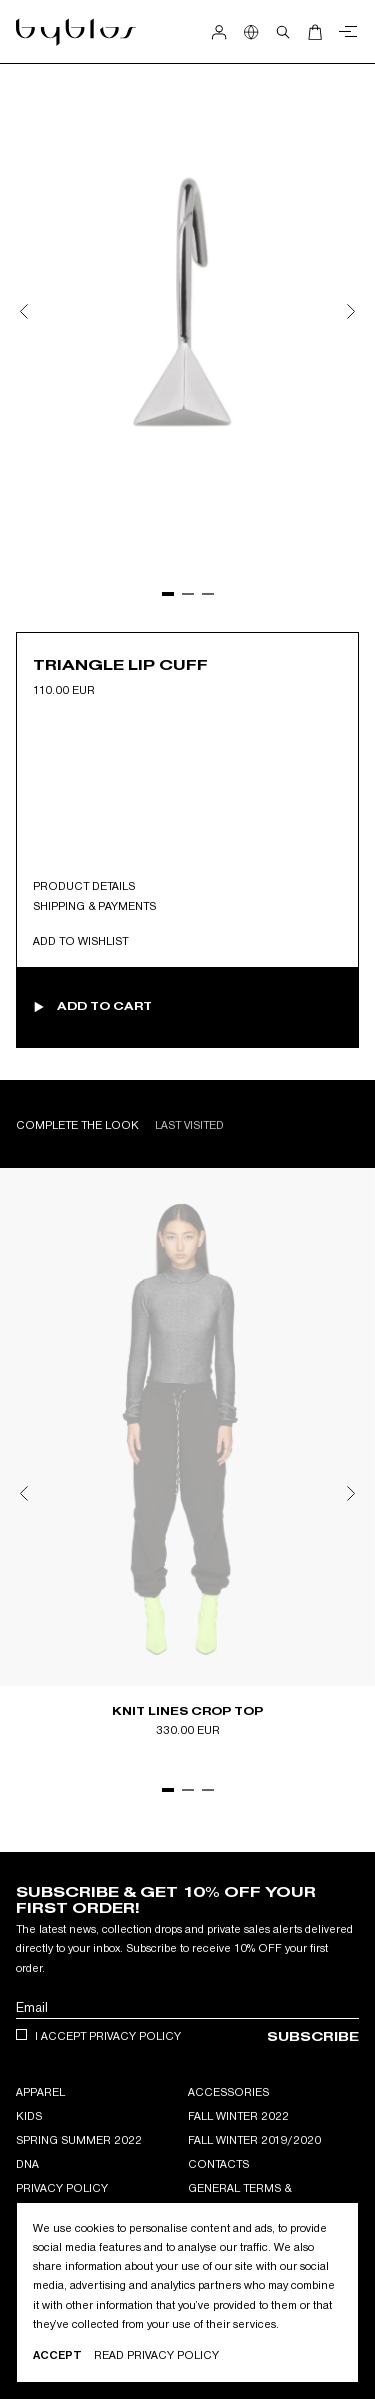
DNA (27, 2164)
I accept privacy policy (108, 2036)
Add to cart (104, 1007)
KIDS (29, 2116)
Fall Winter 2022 (238, 2116)
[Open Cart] (315, 32)
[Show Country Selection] (251, 32)
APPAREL (40, 2092)
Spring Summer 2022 (79, 2140)
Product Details (84, 886)
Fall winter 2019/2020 (254, 2140)
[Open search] (283, 32)
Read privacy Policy (156, 2355)
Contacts (218, 2164)
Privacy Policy (62, 2188)
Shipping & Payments (94, 906)
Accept (57, 2355)
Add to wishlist (80, 941)
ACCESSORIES (228, 2092)
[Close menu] (345, 32)
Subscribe (313, 2036)
